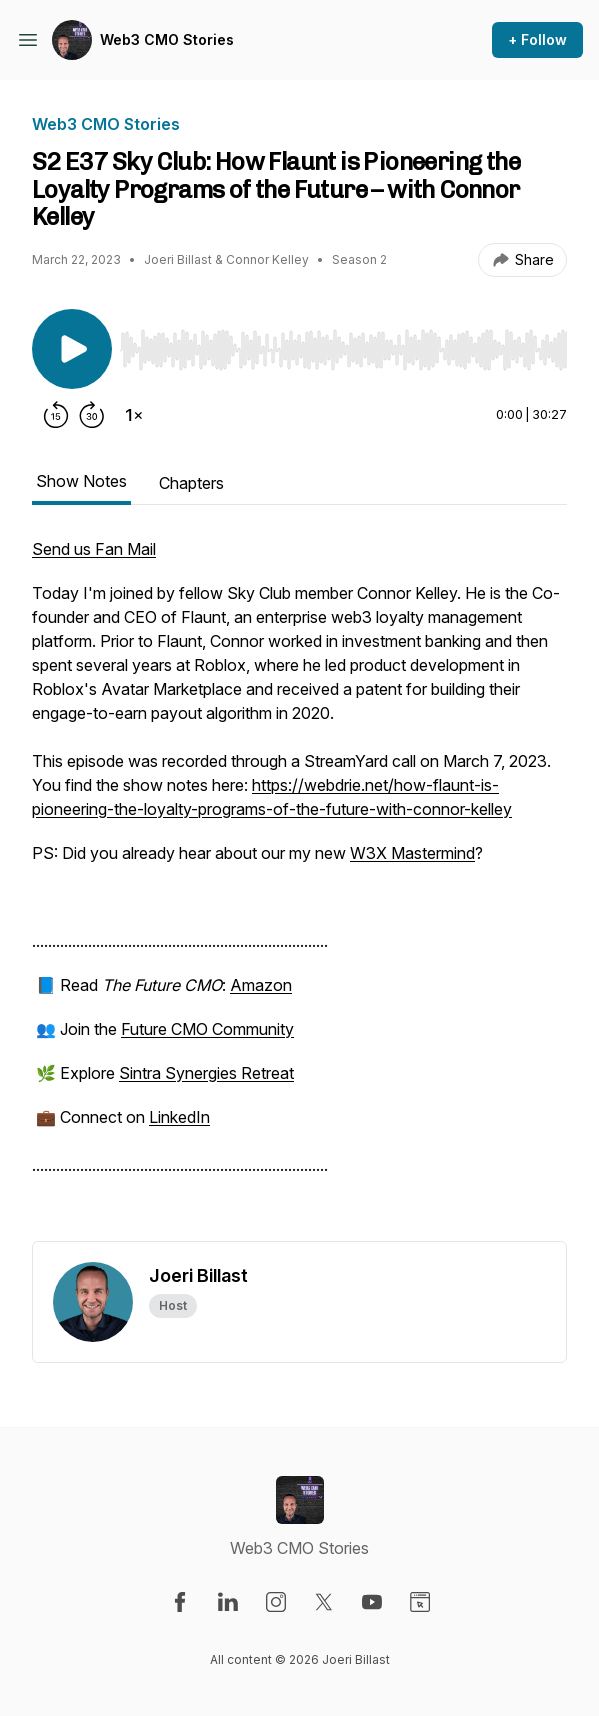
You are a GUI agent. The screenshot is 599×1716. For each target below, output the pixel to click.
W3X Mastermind (412, 853)
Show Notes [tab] (81, 481)
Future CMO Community (207, 1029)
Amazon (261, 985)
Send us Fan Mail (94, 549)
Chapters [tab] (191, 483)
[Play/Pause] (72, 349)
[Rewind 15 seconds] (56, 415)
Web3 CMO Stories (167, 39)
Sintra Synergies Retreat (206, 1073)
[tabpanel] (299, 889)
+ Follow (537, 39)
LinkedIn (179, 1117)
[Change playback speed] (134, 415)
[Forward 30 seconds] (92, 415)
